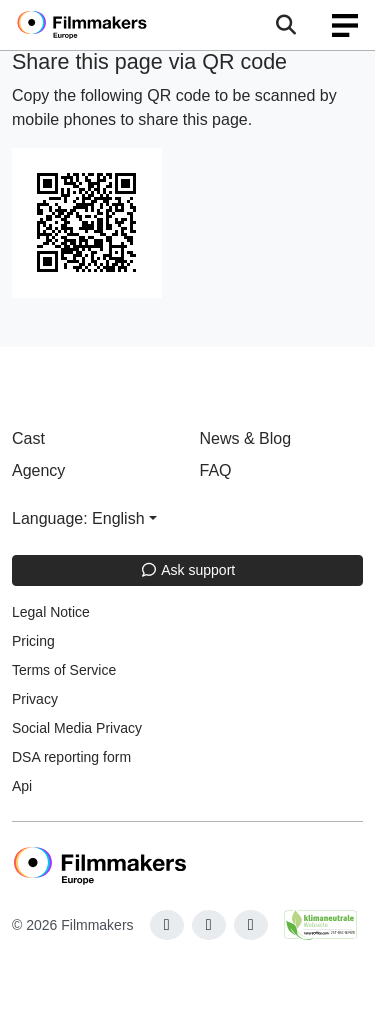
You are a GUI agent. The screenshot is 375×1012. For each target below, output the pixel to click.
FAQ (216, 470)
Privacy (35, 699)
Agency (38, 470)
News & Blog (246, 438)
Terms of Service (64, 670)
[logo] (106, 25)
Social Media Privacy (77, 728)
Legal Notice (51, 612)
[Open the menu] (285, 25)
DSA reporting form (71, 757)
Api (22, 786)
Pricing (33, 641)
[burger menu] (345, 25)
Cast (28, 438)
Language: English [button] (78, 518)
